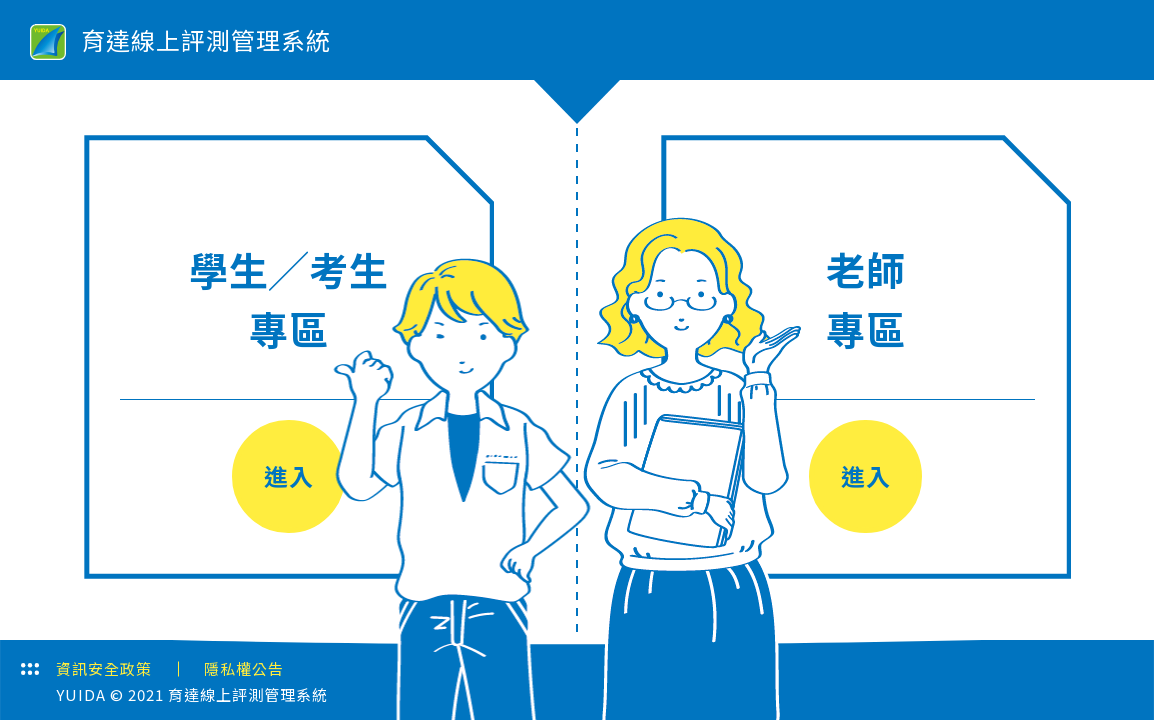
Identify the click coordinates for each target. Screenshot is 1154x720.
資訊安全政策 (104, 668)
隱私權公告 (244, 668)
